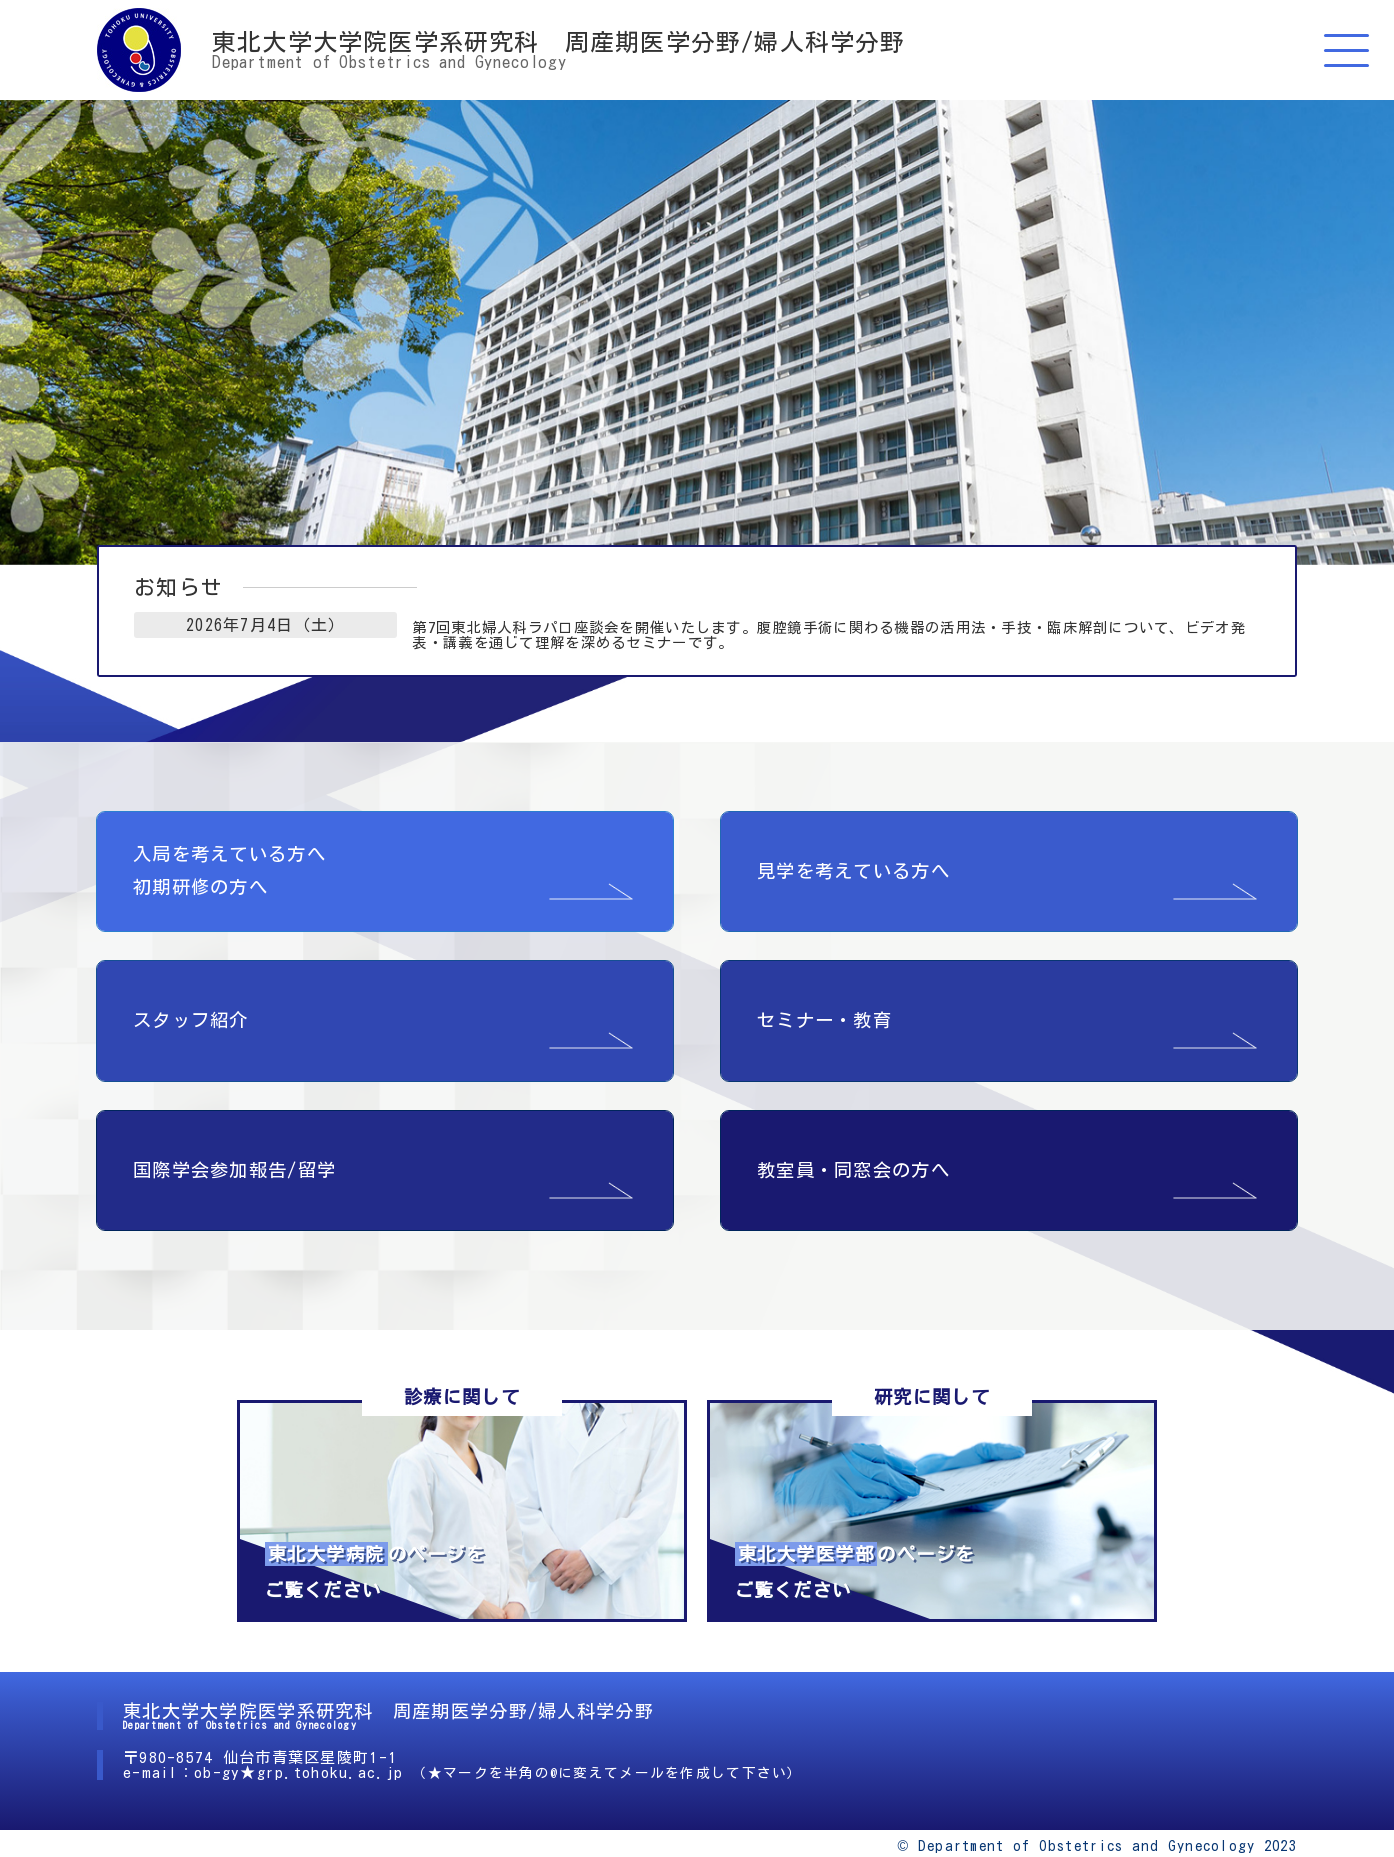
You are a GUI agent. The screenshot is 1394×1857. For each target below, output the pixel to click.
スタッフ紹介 (191, 995)
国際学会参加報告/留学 (234, 1144)
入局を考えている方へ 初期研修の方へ (229, 845)
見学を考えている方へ (853, 846)
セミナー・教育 (824, 995)
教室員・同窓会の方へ (853, 1144)
